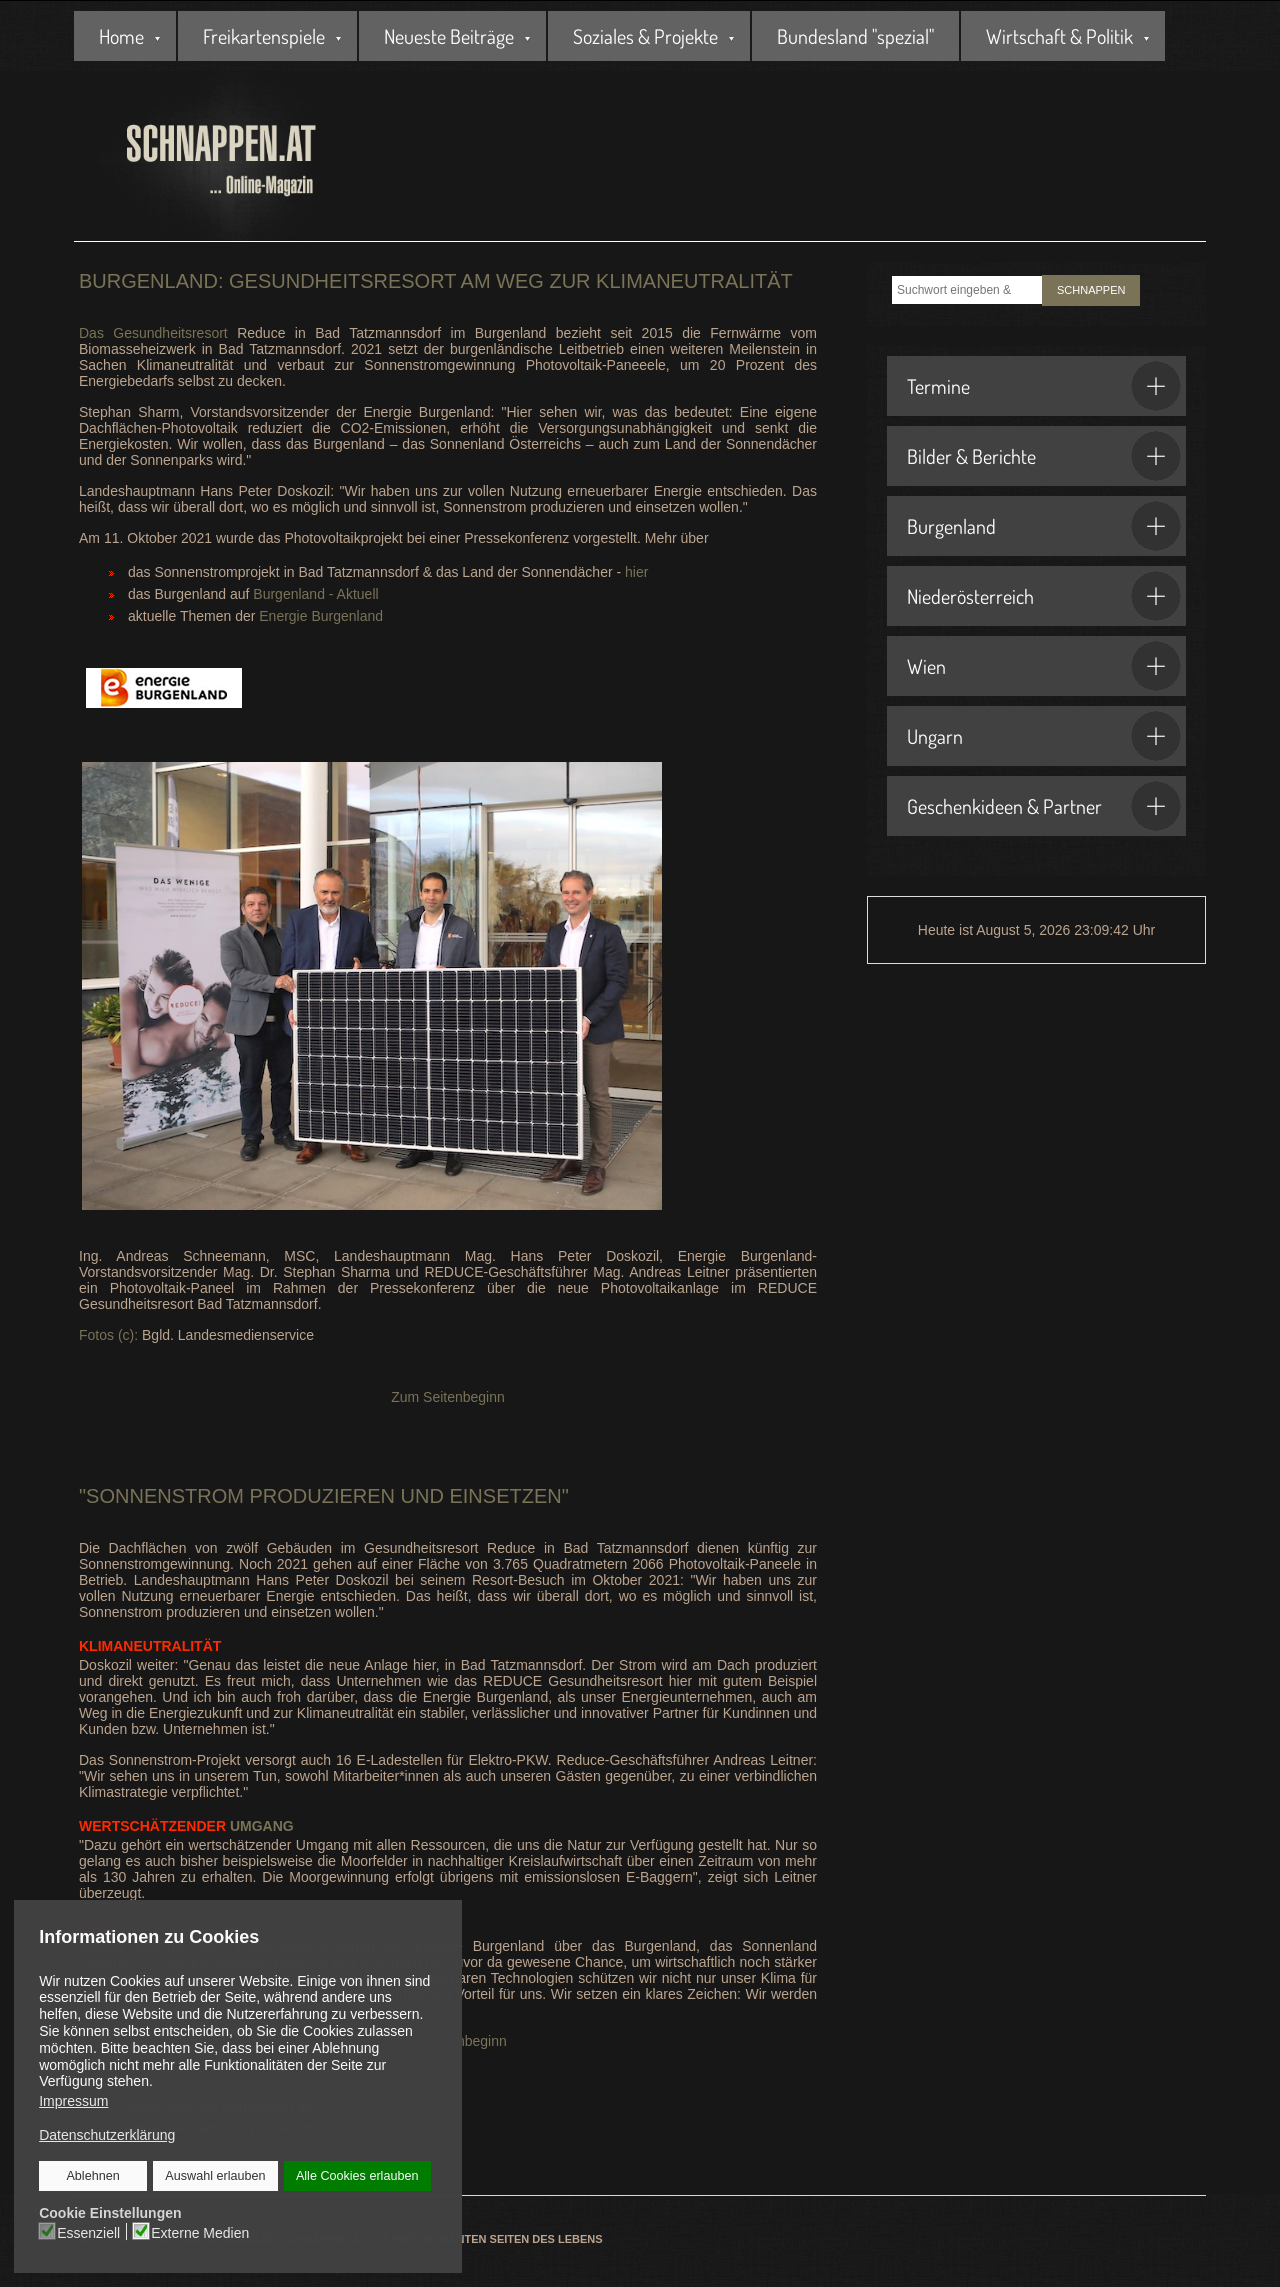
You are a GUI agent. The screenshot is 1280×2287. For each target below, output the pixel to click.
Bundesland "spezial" (855, 36)
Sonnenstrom (167, 1496)
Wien (1044, 666)
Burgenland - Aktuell (315, 594)
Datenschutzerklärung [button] (107, 2135)
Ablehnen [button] (93, 2176)
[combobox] (967, 290)
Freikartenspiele (264, 36)
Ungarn (1044, 736)
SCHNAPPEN (1091, 290)
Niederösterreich (1044, 596)
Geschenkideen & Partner (1044, 806)
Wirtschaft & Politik (1059, 36)
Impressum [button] (73, 2101)
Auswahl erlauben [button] (215, 2176)
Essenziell (89, 2232)
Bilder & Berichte (1044, 456)
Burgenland (1044, 526)
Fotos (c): (108, 1335)
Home (121, 36)
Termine (1044, 386)
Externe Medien (200, 2232)
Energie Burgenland (323, 616)
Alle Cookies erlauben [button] (357, 2176)
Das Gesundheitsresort (158, 333)
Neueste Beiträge (449, 36)
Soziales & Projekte (645, 36)
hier (636, 572)
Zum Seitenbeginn (448, 1397)
